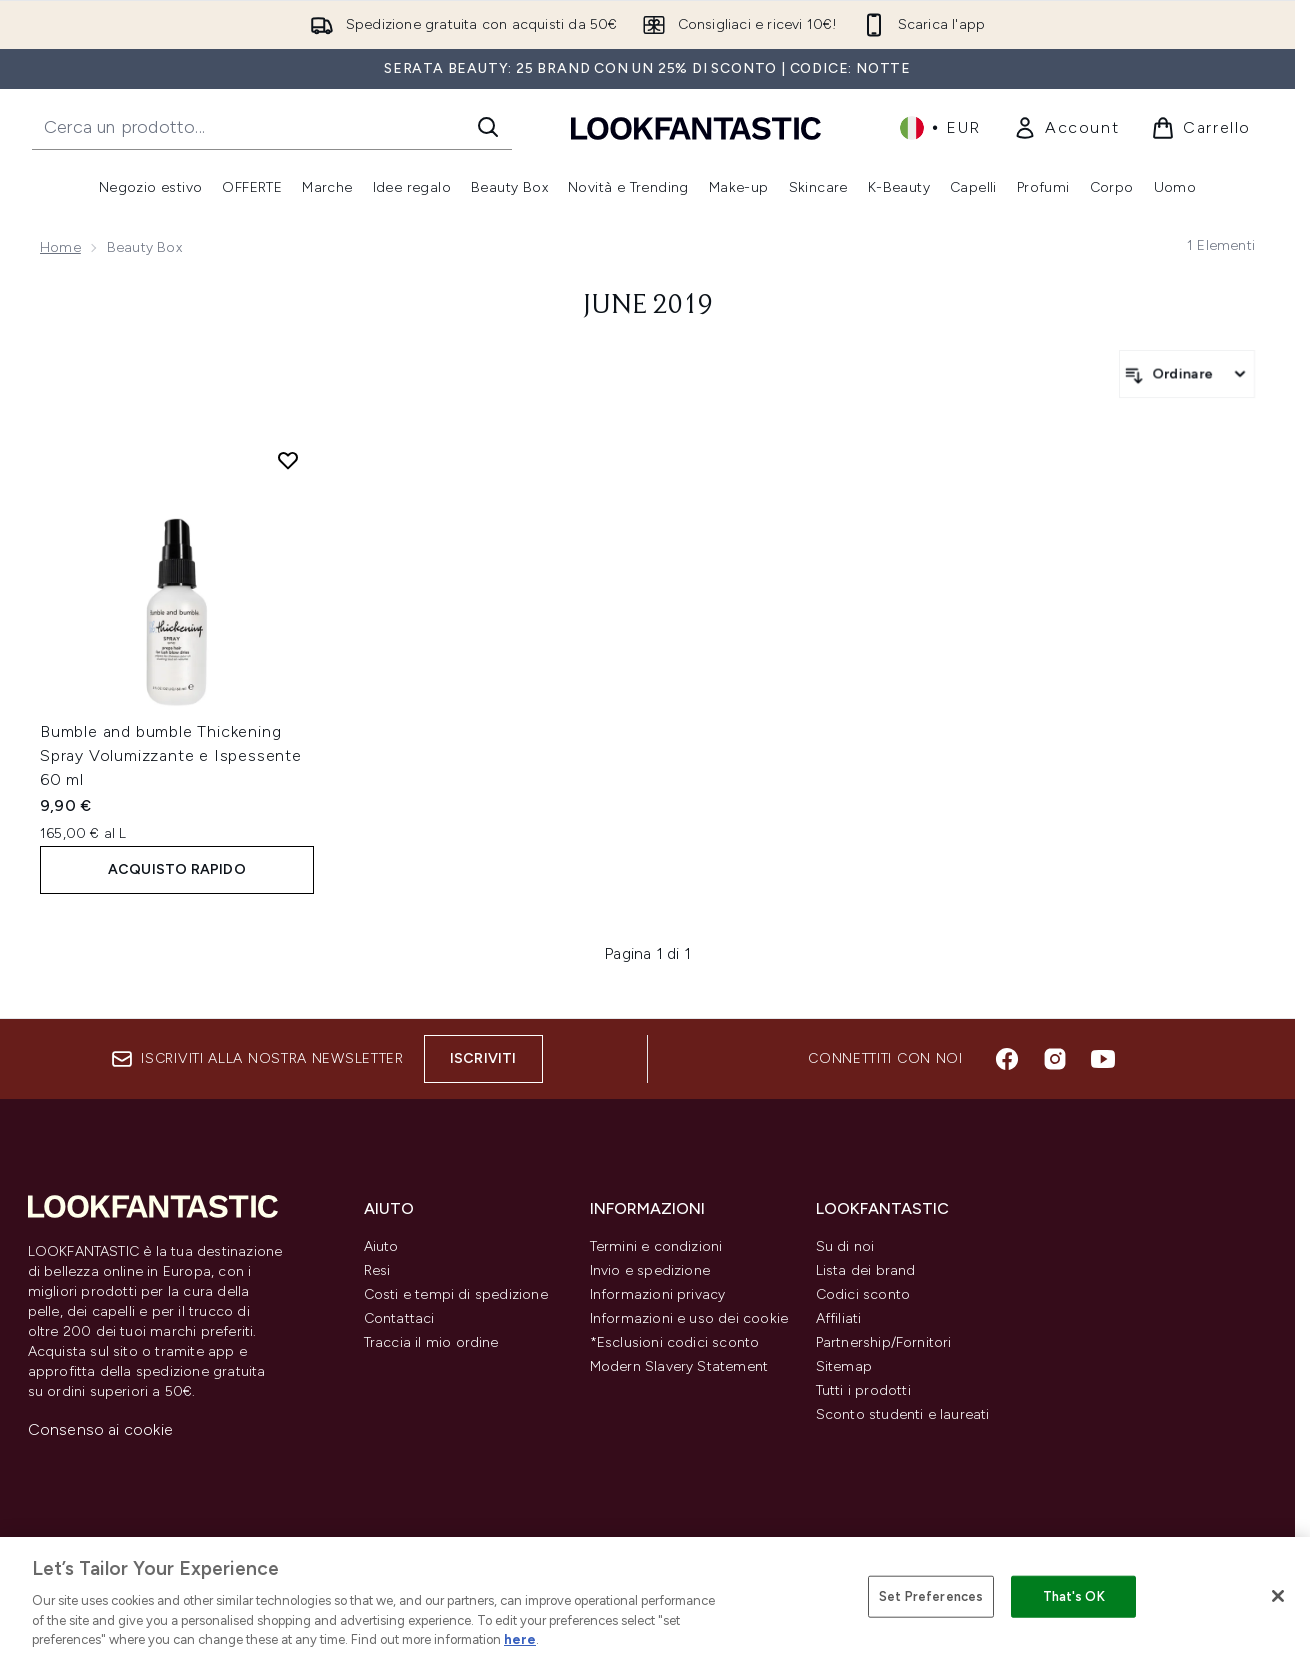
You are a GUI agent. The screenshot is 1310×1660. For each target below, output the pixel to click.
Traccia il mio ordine (431, 1342)
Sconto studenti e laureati (903, 1414)
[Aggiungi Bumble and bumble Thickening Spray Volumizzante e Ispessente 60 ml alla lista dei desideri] (288, 460)
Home (60, 247)
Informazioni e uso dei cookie (689, 1318)
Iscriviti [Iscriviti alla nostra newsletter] (483, 1058)
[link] (1066, 128)
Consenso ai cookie (101, 1429)
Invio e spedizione (650, 1270)
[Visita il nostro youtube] (1103, 1059)
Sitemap (844, 1366)
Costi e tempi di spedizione (456, 1294)
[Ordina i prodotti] (1187, 374)
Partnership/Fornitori (884, 1342)
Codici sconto (863, 1294)
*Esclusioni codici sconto (675, 1342)
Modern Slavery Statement (679, 1366)
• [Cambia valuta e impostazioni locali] (940, 128)
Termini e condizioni (656, 1246)
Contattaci (399, 1318)
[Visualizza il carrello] (1201, 128)
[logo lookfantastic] (696, 127)
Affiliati (839, 1318)
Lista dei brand (866, 1270)
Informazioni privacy (658, 1294)
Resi (377, 1270)
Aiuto (381, 1246)
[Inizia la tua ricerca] (272, 127)
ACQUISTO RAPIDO (177, 869)
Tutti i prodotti (863, 1390)
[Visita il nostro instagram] (1055, 1059)
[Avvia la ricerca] (488, 127)
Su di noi (845, 1246)
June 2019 (648, 306)
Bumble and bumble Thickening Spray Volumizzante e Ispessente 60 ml (171, 755)
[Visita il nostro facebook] (1007, 1059)
